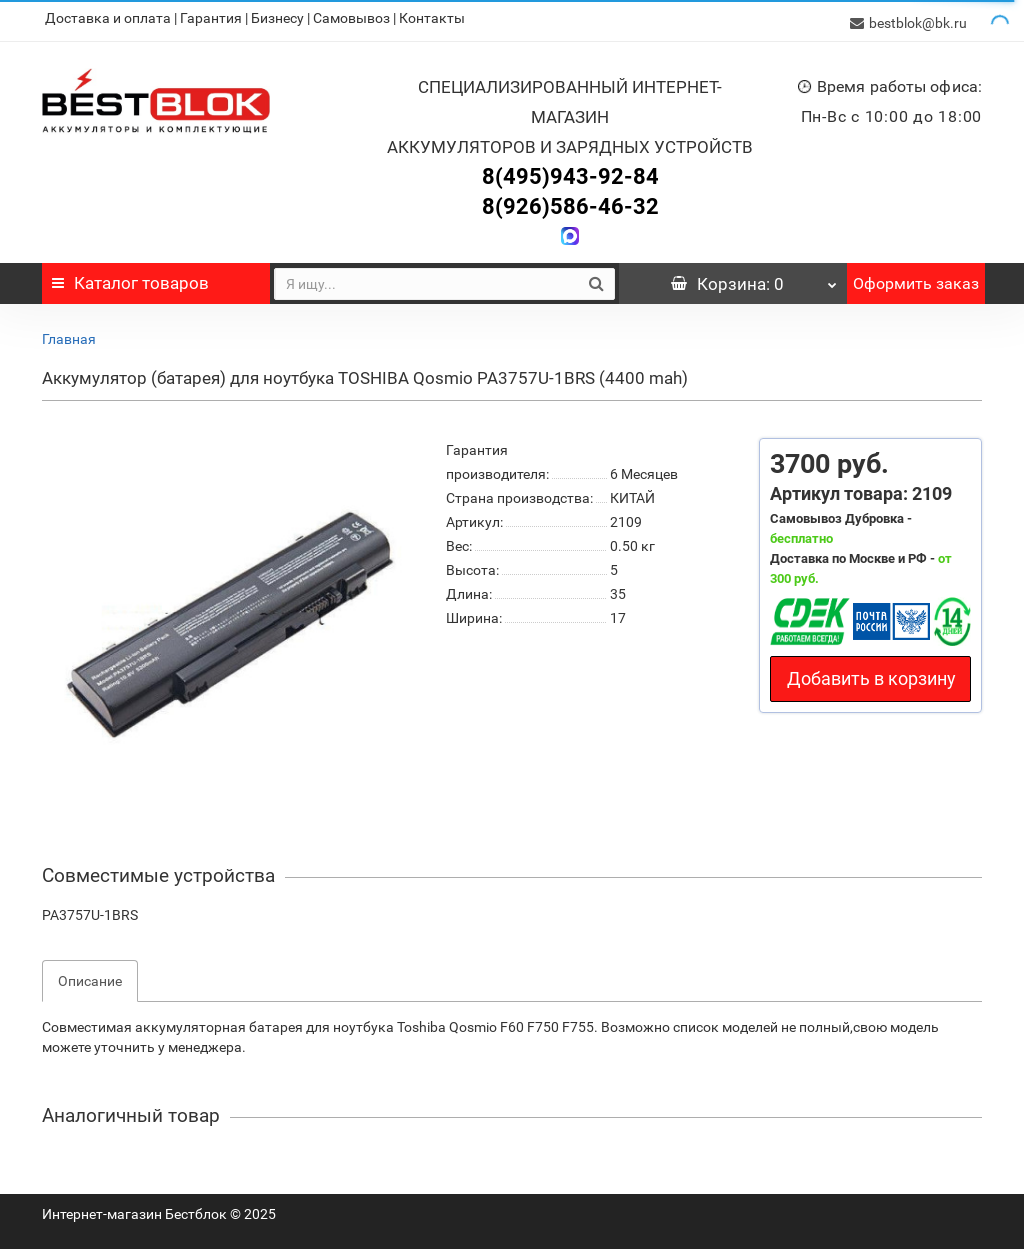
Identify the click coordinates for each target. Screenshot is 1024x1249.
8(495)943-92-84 (570, 171)
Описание (90, 976)
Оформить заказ (916, 278)
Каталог (130, 278)
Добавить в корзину (871, 673)
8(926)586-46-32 (570, 201)
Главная (69, 334)
